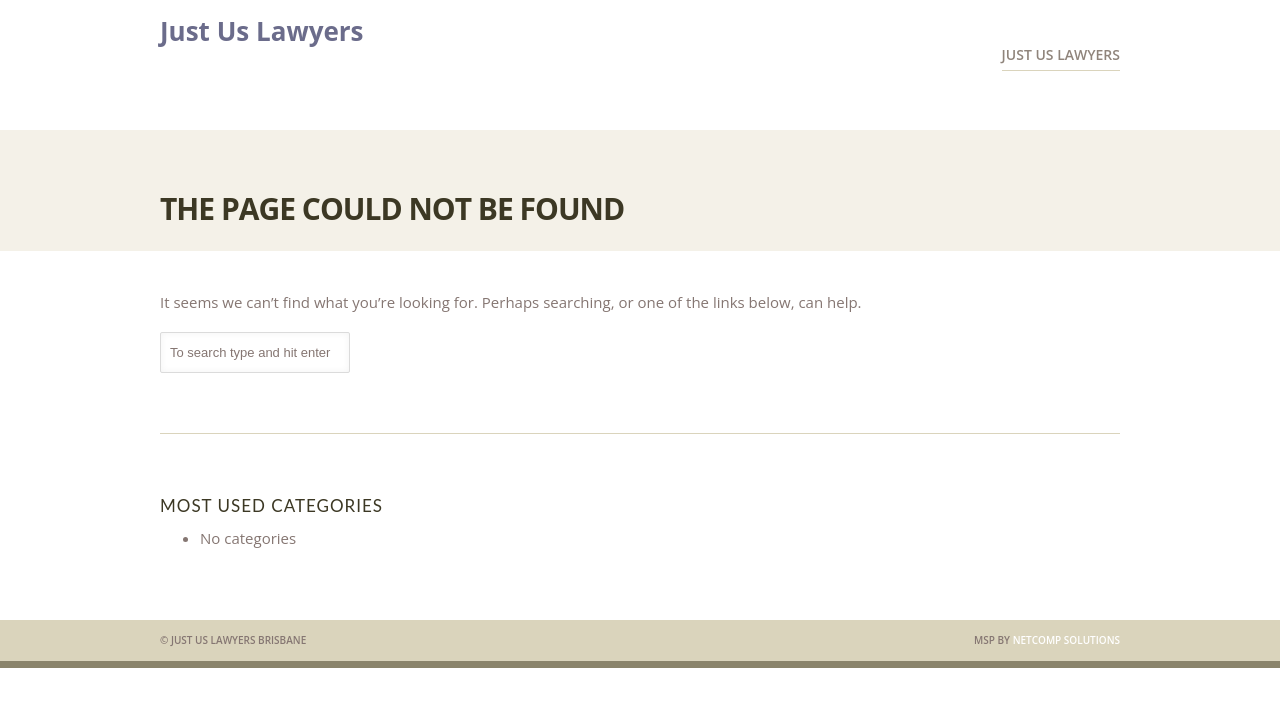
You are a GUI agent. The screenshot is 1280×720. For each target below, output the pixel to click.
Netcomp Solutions (1066, 640)
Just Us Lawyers (262, 31)
